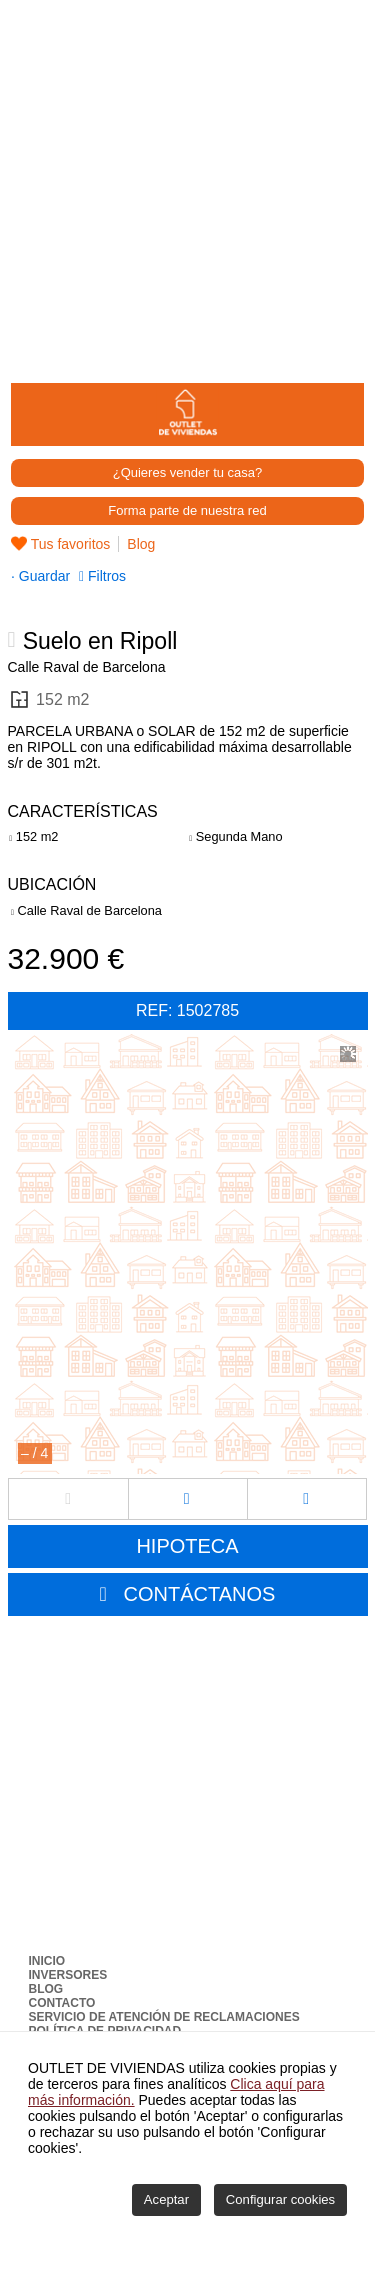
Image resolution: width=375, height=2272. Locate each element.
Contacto (62, 2003)
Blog (141, 544)
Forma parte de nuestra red (187, 510)
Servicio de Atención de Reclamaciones (164, 2017)
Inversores (68, 1975)
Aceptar (166, 2199)
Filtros (104, 576)
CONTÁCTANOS (200, 1594)
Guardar (42, 576)
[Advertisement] (187, 187)
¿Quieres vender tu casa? (188, 472)
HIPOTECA (187, 1546)
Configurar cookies (280, 2199)
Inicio (47, 1961)
